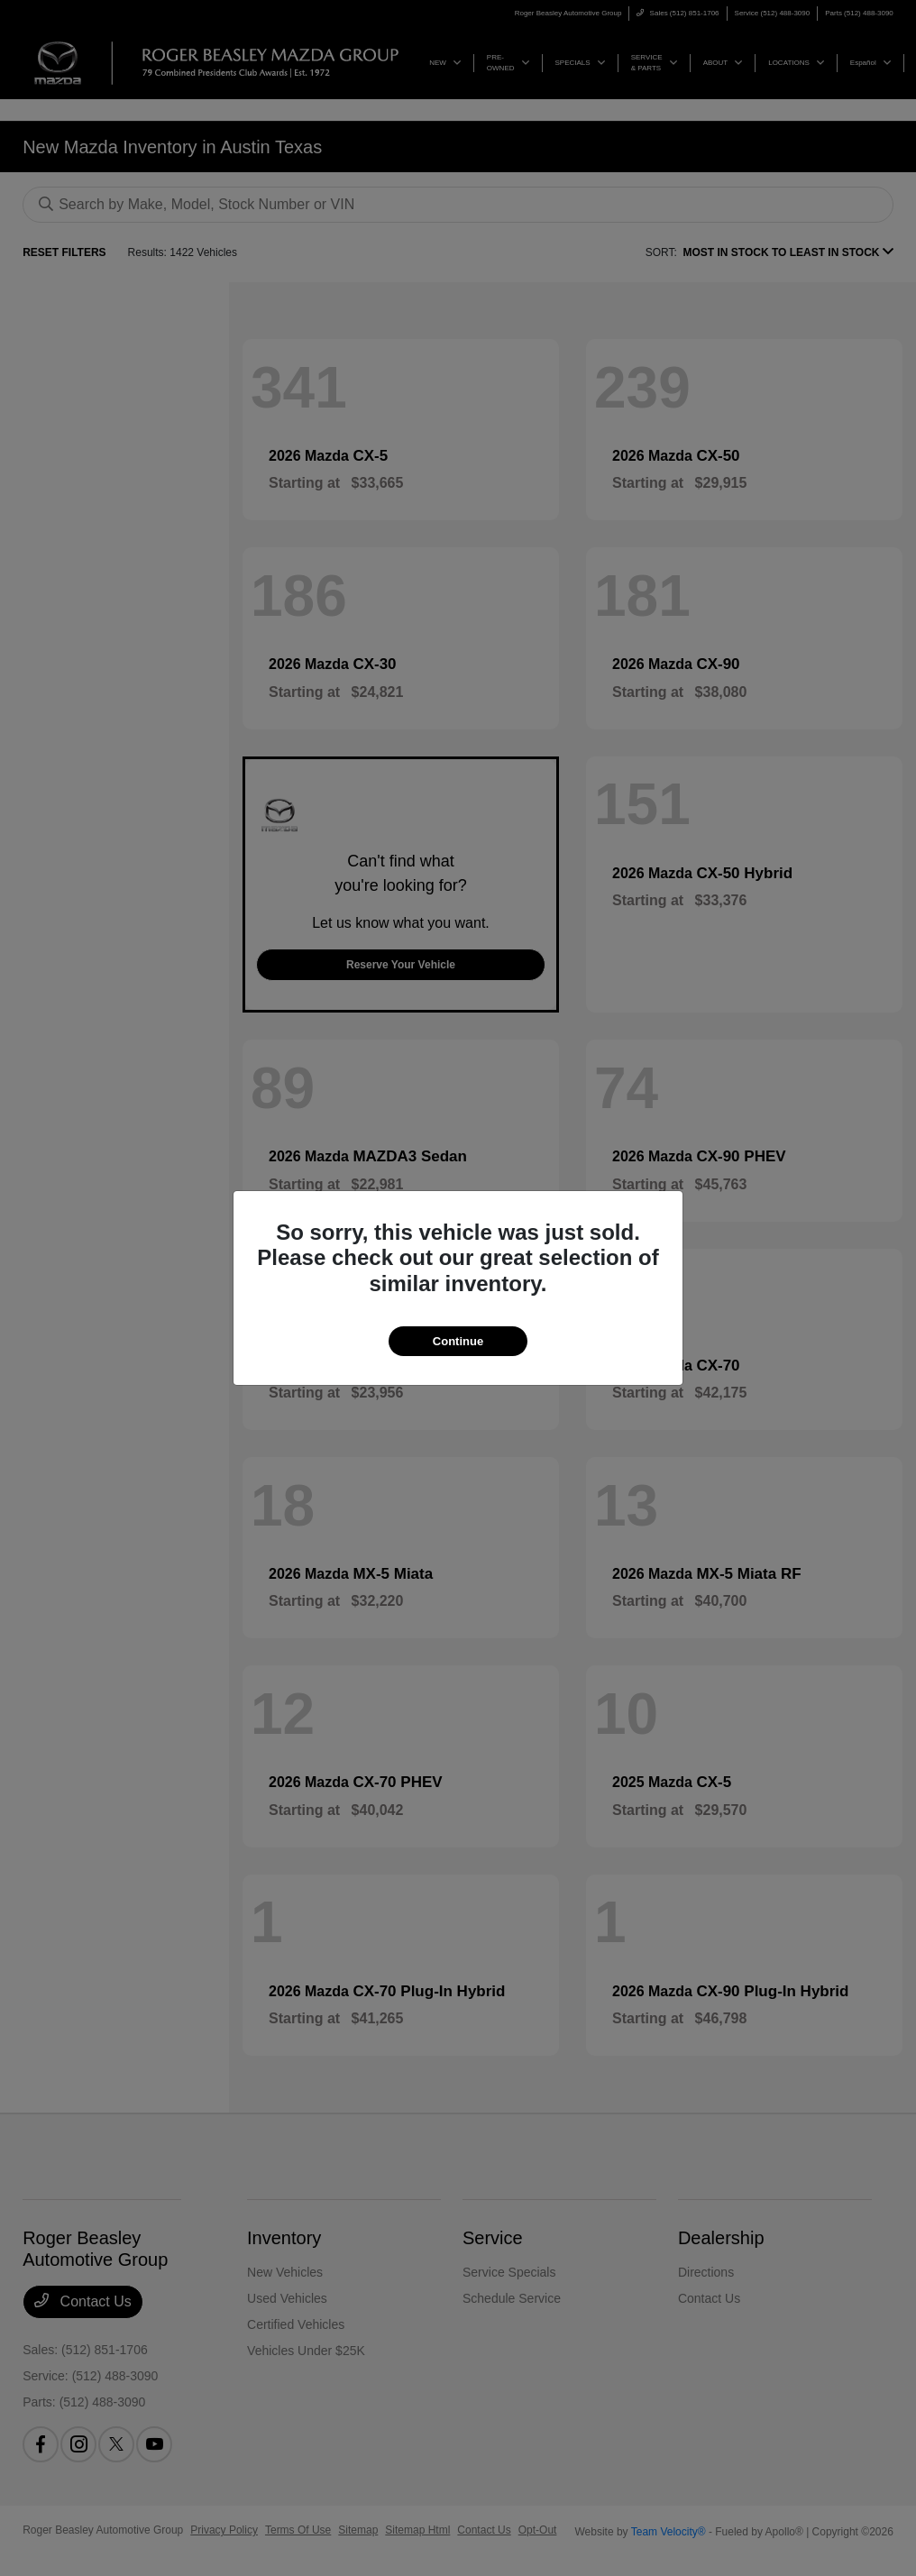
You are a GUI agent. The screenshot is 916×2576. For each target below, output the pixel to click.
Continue (458, 1341)
